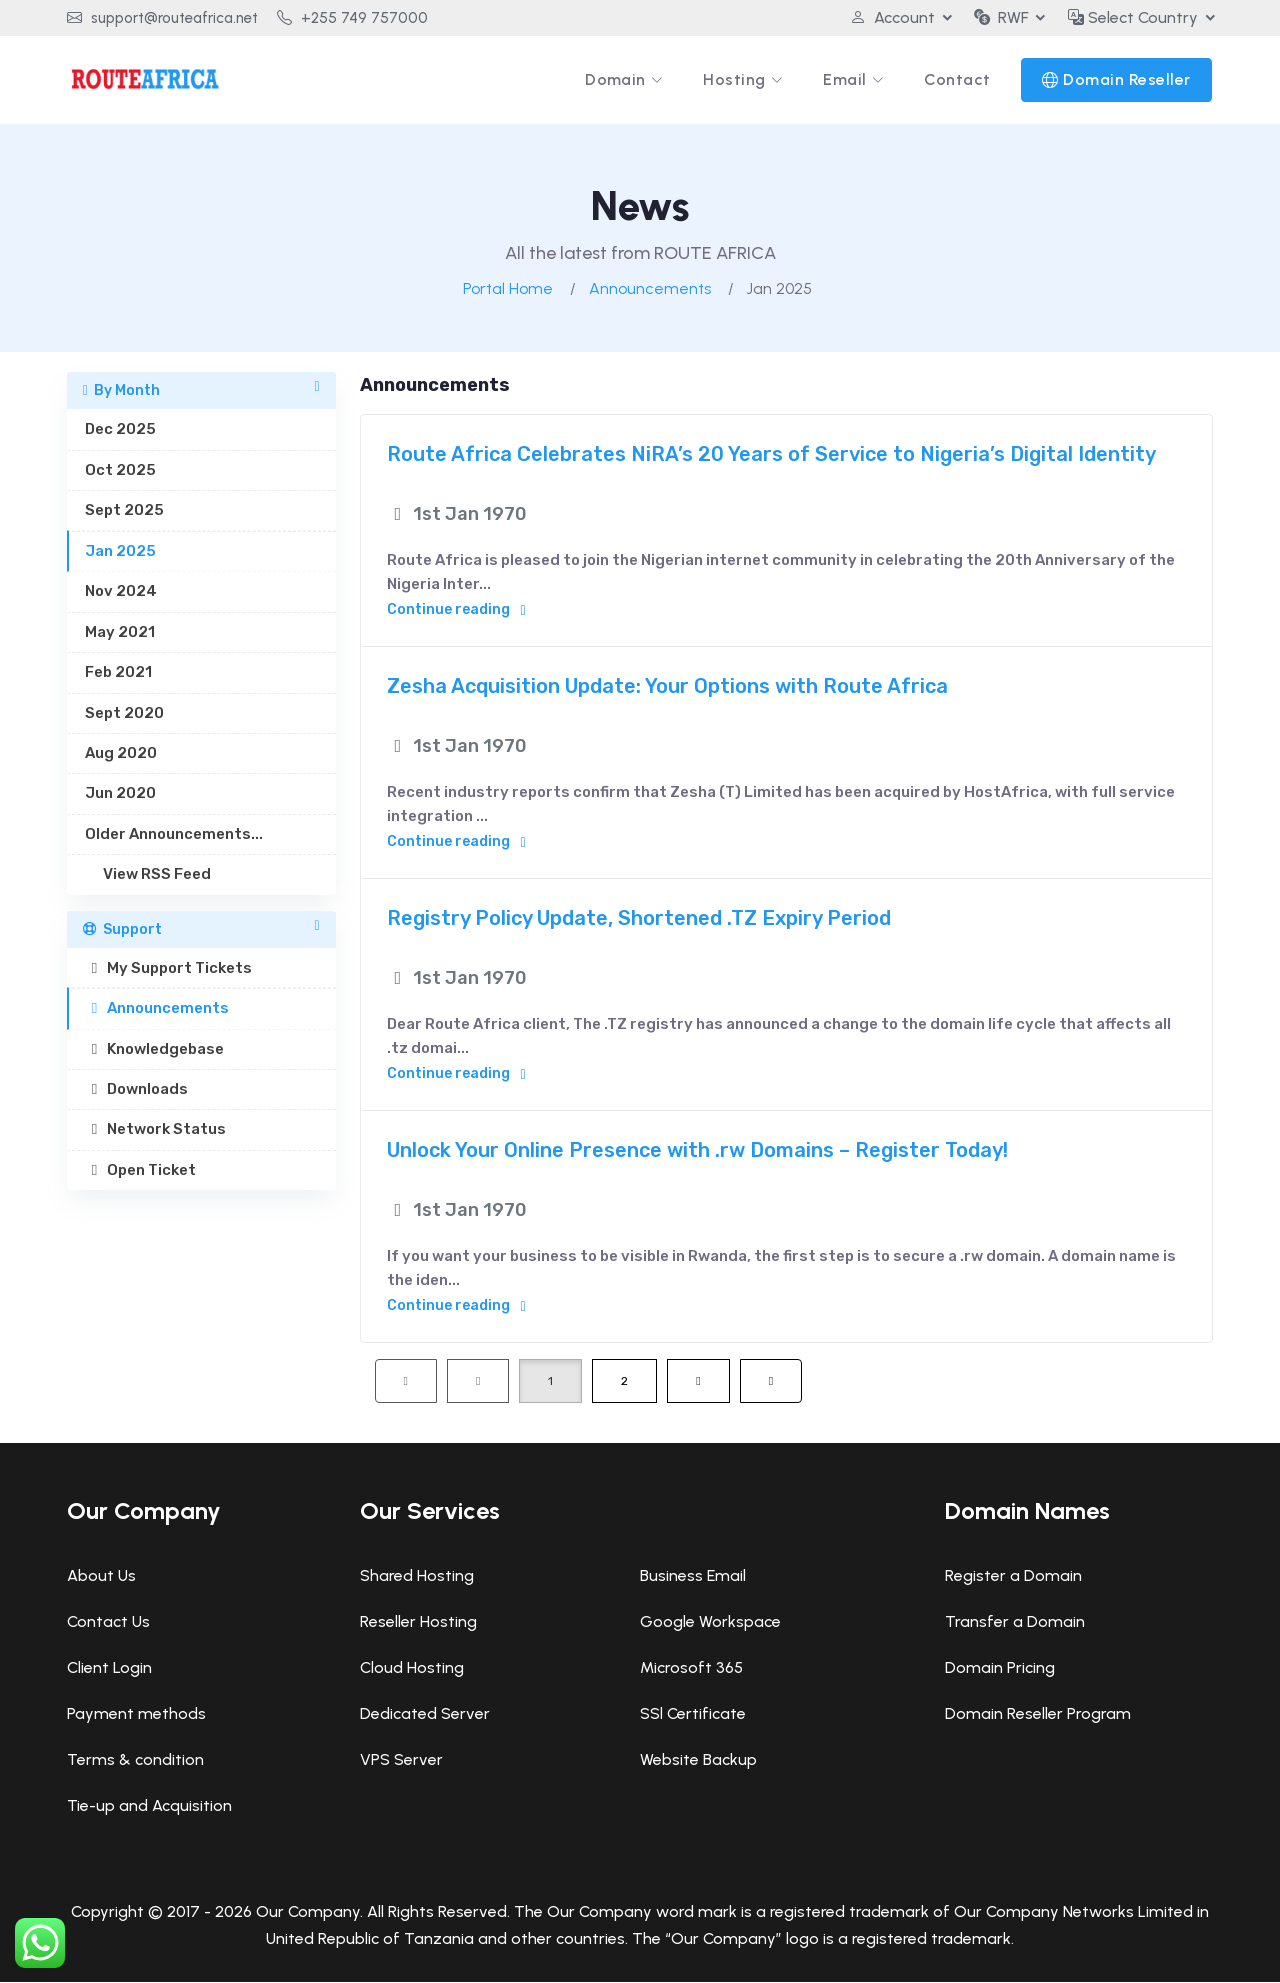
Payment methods (136, 1714)
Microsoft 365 (691, 1668)
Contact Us (108, 1622)
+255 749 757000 (352, 18)
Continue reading (456, 610)
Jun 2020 (120, 794)
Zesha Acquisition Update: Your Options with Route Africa (667, 687)
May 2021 (120, 633)
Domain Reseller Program (1038, 1714)
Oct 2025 (120, 471)
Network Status (155, 1130)
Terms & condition (135, 1760)
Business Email (693, 1576)
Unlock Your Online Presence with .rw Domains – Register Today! (697, 1151)
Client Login (109, 1668)
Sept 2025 (124, 511)
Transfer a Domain (1015, 1622)
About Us (101, 1576)
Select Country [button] (1133, 17)
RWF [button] (1001, 17)
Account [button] (891, 17)
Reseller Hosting (418, 1622)
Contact (958, 79)
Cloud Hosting (412, 1668)
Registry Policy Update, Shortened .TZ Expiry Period (639, 919)
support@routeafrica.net (162, 18)
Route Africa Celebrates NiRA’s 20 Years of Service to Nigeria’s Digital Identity (771, 455)
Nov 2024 (121, 592)
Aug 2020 (121, 754)
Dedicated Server (425, 1714)
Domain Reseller (1128, 79)
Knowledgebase (154, 1050)
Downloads (136, 1090)
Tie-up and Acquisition (149, 1806)
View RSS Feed (148, 875)
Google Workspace (710, 1622)
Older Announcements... (174, 835)
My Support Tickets (168, 969)
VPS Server (401, 1760)
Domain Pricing (1000, 1668)
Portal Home (508, 289)
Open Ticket (140, 1171)
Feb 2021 (118, 673)
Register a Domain (1013, 1576)
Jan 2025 (120, 552)
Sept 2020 (124, 713)
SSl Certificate (693, 1714)
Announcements (650, 289)
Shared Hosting (417, 1576)
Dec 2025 (120, 430)
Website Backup (698, 1760)
